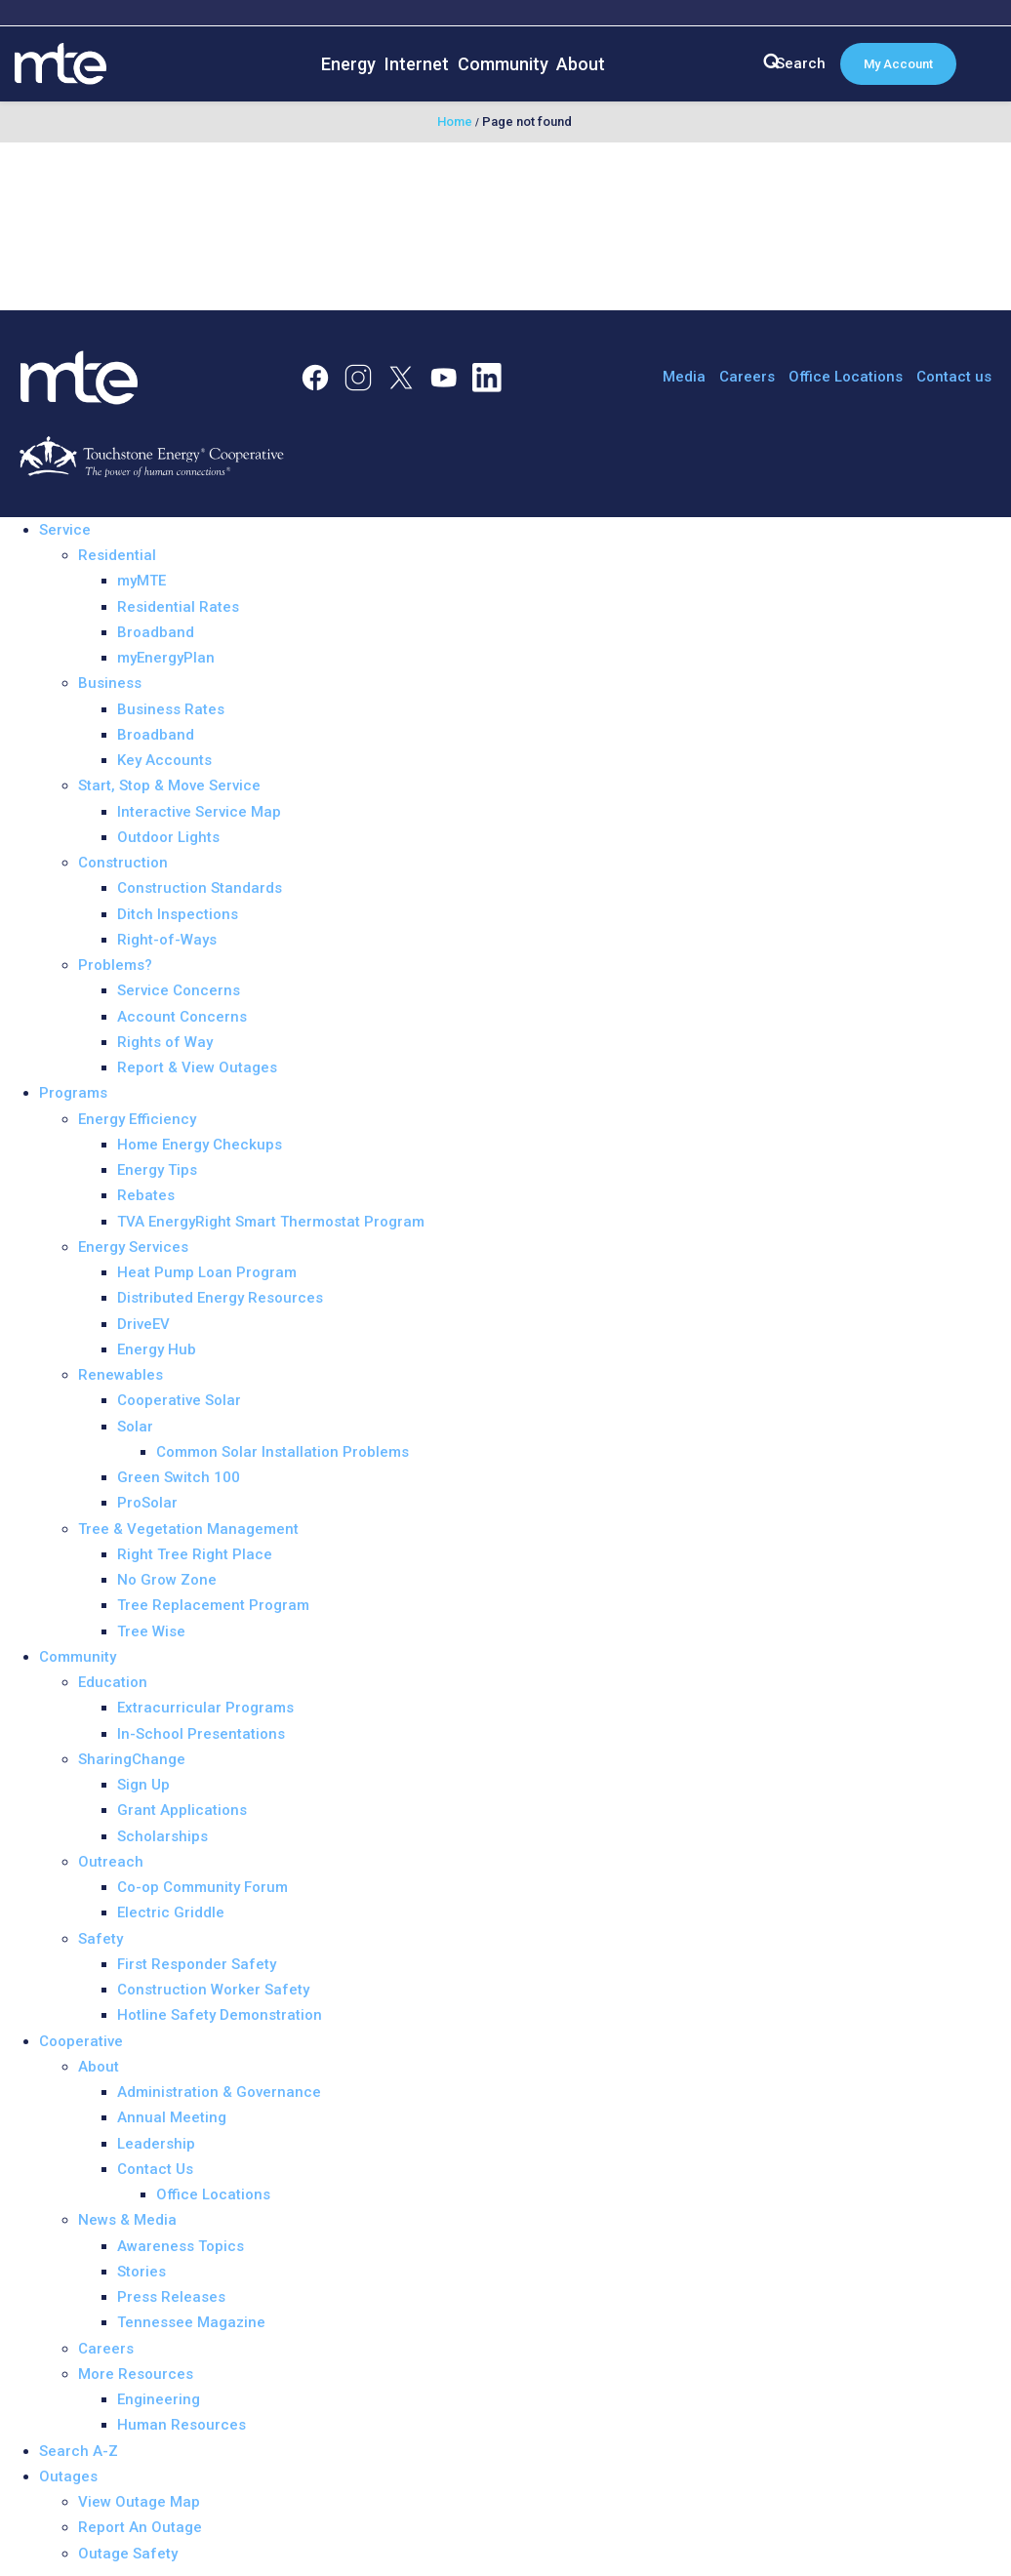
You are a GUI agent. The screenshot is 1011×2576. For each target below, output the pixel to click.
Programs (73, 1093)
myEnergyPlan (166, 657)
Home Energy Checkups (199, 1144)
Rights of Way (165, 1042)
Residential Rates (178, 607)
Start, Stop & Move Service (169, 785)
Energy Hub (156, 1349)
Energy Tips (157, 1170)
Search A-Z (78, 2451)
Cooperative (81, 2041)
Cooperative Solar (179, 1400)
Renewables (120, 1375)
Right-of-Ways (167, 939)
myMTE (141, 580)
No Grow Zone (167, 1580)
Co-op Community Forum (202, 1887)
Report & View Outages (197, 1067)
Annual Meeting (171, 2117)
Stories (141, 2271)
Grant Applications (182, 1810)
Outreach (110, 1862)
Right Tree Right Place (194, 1554)
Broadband (155, 632)
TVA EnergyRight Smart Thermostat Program (271, 1221)
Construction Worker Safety (213, 1989)
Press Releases (171, 2297)
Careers (747, 376)
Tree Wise (151, 1631)
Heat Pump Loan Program (207, 1272)
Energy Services (133, 1247)
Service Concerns (178, 990)
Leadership (156, 2144)
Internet (416, 64)
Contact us (953, 376)
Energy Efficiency (137, 1119)
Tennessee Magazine (191, 2322)
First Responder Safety (196, 1964)
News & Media (127, 2220)
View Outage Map (139, 2502)
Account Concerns (182, 1017)
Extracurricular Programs (205, 1707)
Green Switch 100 (178, 1477)
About (580, 64)
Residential (117, 555)
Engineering (158, 2399)
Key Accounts (164, 760)
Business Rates (170, 709)
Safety (100, 1939)
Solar (135, 1426)
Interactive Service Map (199, 812)
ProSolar (147, 1502)
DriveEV (143, 1324)
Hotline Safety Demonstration (219, 2015)
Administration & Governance (219, 2092)
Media (684, 376)
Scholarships (162, 1836)
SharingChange (131, 1759)
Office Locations (846, 376)
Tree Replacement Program (213, 1605)
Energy (348, 64)
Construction (123, 862)
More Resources (135, 2374)
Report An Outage (140, 2527)
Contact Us (155, 2169)
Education (112, 1682)
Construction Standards (199, 888)
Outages (68, 2476)
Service (65, 530)
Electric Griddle (170, 1912)
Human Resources (181, 2425)
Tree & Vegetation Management (188, 1529)
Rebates (146, 1195)
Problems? (115, 965)
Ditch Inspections (177, 914)
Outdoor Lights (168, 837)
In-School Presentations (201, 1734)
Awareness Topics (180, 2246)
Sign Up (143, 1784)
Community (503, 64)
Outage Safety (128, 2553)
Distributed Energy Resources (220, 1298)
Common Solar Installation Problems (282, 1452)
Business (110, 683)
